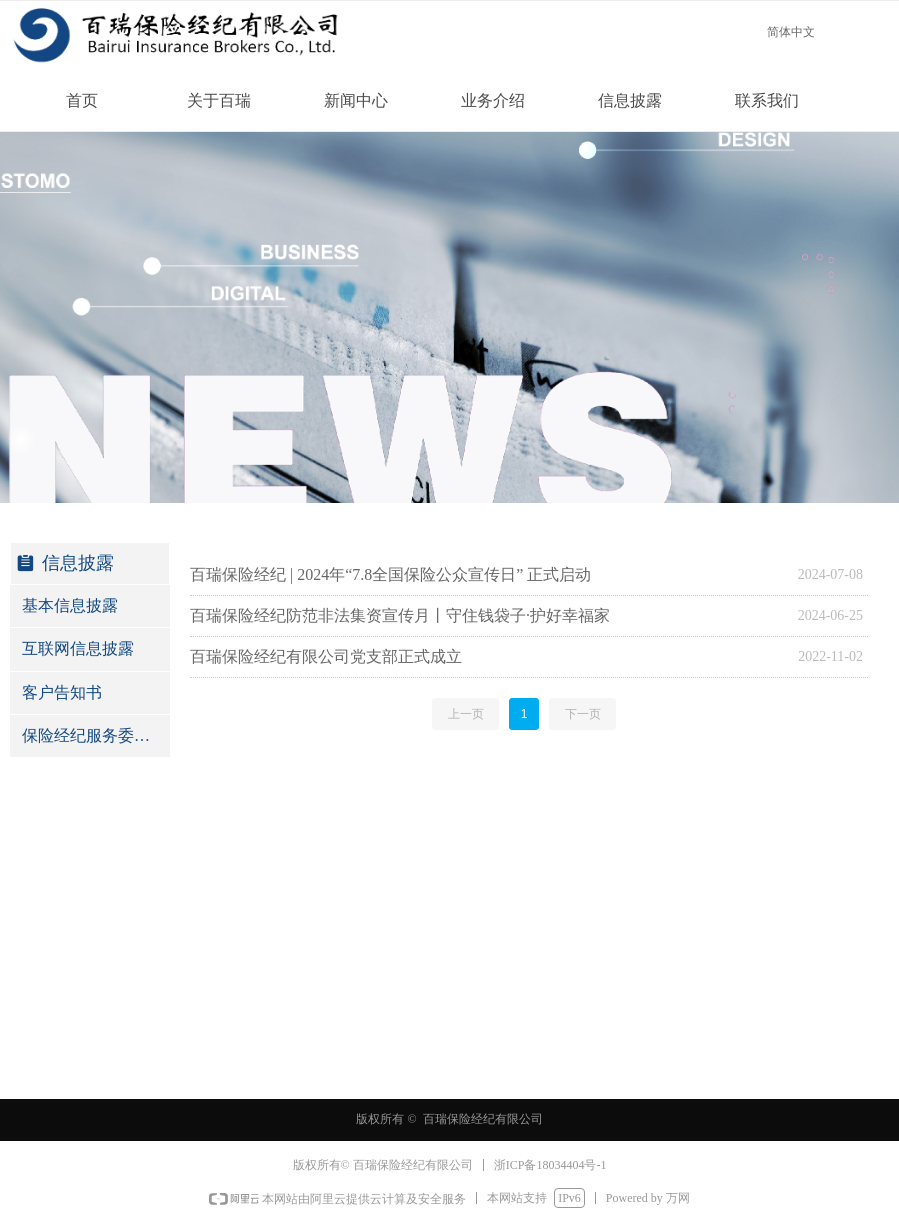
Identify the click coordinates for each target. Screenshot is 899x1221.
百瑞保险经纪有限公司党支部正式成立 (326, 656)
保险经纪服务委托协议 (96, 735)
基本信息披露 (70, 605)
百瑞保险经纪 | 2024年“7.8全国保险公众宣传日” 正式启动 (390, 574)
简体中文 (791, 32)
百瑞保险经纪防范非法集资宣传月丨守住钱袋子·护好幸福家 (400, 615)
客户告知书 (62, 692)
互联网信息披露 (78, 648)
